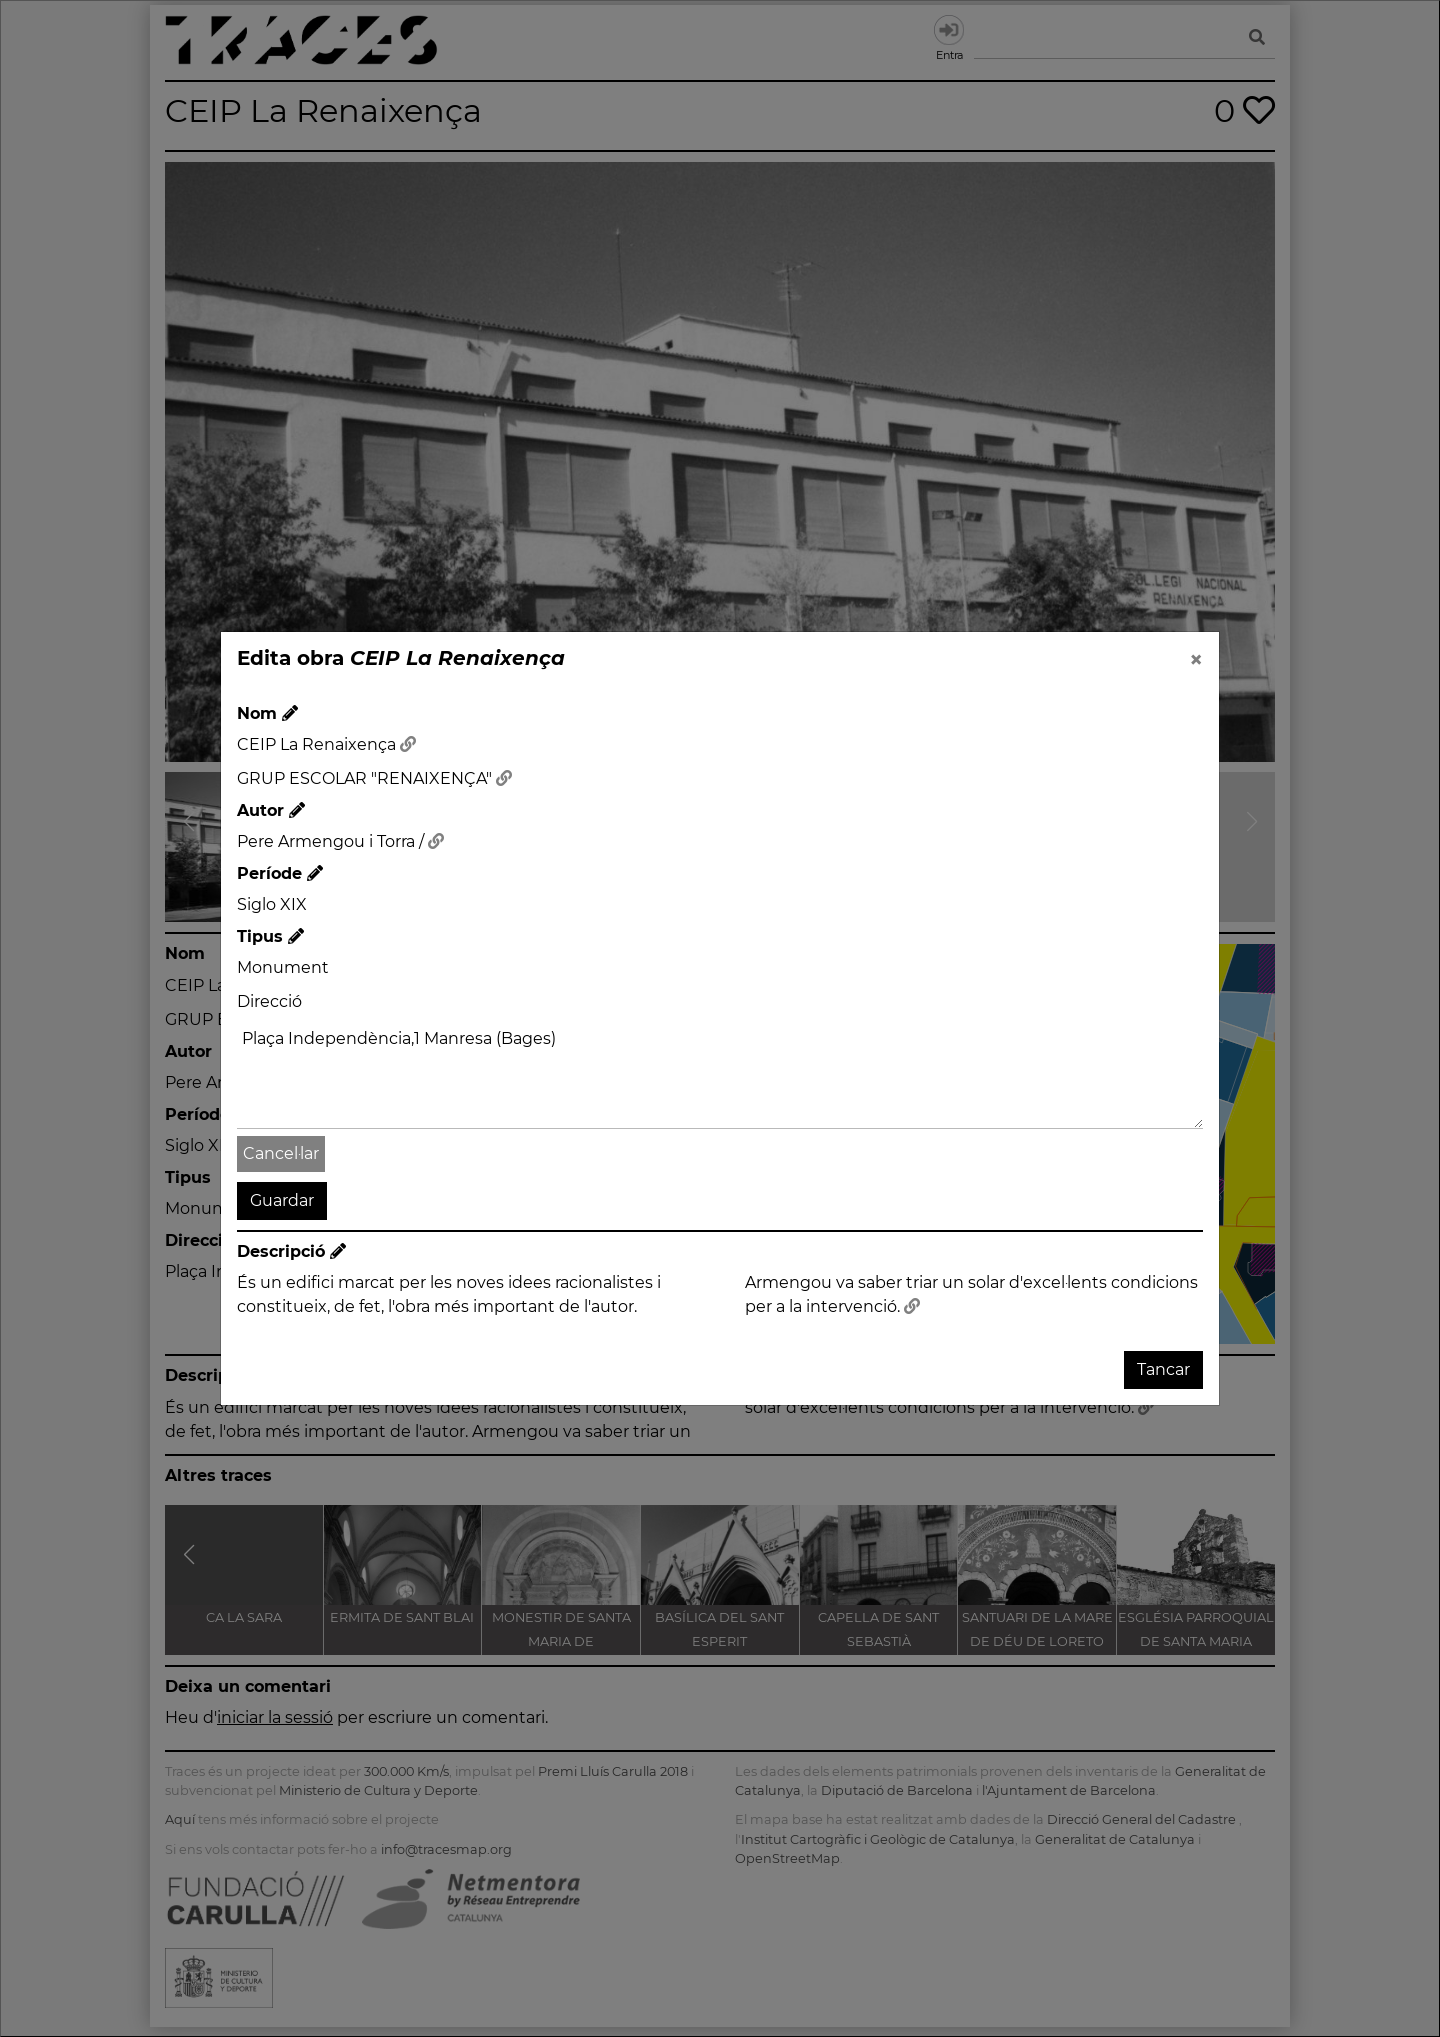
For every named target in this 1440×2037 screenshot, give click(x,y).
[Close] (1196, 660)
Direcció (269, 1001)
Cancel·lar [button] (281, 1153)
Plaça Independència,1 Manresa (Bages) (720, 1075)
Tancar (1163, 1369)
